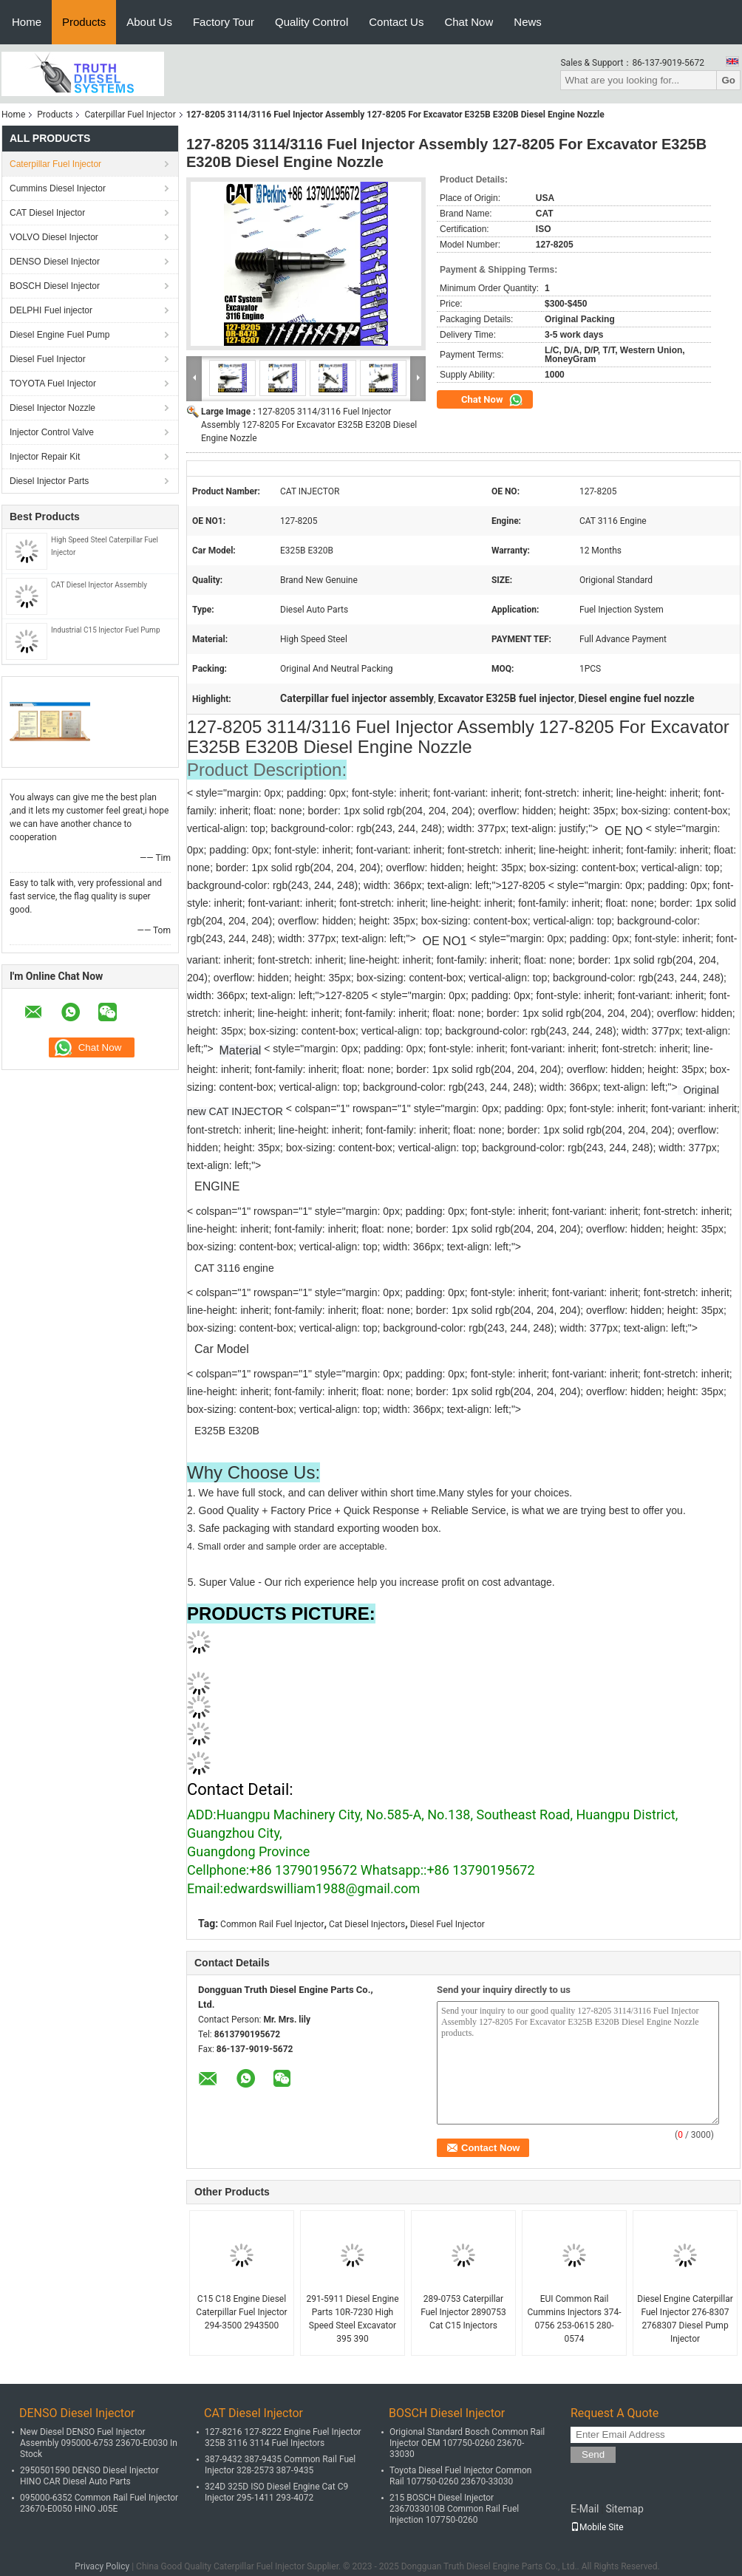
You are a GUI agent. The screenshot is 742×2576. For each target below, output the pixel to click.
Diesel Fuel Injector (48, 359)
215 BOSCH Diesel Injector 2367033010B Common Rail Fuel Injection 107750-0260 (454, 2508)
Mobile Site (597, 2527)
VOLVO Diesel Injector (54, 237)
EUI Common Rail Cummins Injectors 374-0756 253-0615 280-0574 (574, 2319)
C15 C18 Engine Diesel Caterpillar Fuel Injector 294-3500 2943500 (241, 2312)
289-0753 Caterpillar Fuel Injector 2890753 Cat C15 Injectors (463, 2312)
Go (728, 80)
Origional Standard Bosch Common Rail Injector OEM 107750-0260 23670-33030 (467, 2443)
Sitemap (624, 2509)
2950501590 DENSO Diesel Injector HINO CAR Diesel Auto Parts (89, 2476)
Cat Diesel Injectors (367, 1924)
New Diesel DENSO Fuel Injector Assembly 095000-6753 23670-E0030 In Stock (98, 2443)
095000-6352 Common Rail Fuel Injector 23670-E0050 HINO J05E (99, 2503)
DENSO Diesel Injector (55, 261)
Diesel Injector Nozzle (52, 408)
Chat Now (468, 21)
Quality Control (311, 22)
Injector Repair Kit (45, 457)
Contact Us (396, 22)
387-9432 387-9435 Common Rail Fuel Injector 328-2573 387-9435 (280, 2465)
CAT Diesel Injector (47, 213)
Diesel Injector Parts (49, 481)
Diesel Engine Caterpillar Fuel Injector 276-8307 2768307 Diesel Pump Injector (684, 2319)
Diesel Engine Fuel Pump (59, 335)
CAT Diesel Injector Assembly (99, 585)
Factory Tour (223, 22)
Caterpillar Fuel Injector (129, 114)
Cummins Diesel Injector (58, 188)
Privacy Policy (102, 2566)
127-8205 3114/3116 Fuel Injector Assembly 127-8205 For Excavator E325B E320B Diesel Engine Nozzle (309, 424)
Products (84, 22)
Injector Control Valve (52, 432)
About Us (149, 22)
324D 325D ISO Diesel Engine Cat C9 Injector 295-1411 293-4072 (276, 2492)
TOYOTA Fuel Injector (53, 383)
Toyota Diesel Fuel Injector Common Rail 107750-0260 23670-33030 (460, 2476)
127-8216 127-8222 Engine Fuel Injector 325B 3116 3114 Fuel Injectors (283, 2437)
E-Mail (585, 2509)
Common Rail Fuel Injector (272, 1924)
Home (26, 22)
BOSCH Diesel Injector (55, 286)
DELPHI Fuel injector (51, 310)
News (528, 22)
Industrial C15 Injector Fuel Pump (105, 630)
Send (593, 2454)
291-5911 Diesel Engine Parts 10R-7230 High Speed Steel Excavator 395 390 (352, 2319)
